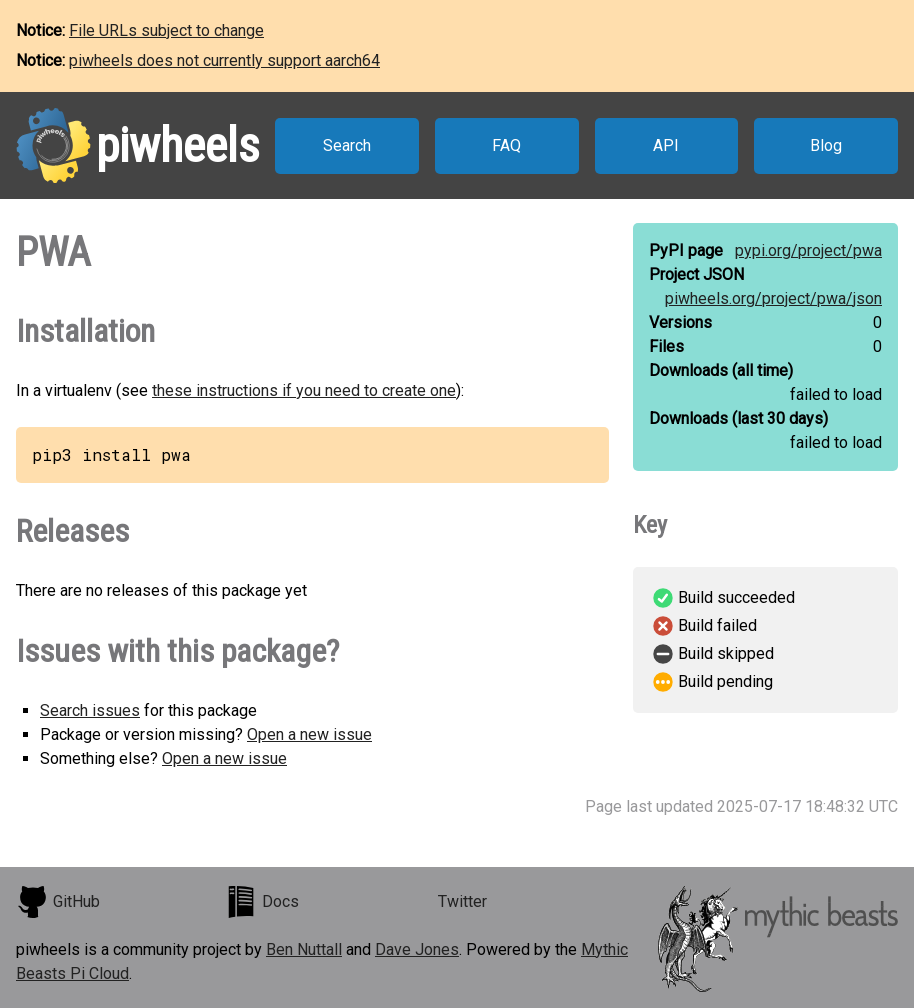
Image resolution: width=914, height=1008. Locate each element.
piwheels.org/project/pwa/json (773, 298)
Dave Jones (417, 949)
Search (347, 145)
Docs (262, 902)
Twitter (462, 901)
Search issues (90, 710)
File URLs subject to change (166, 30)
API (666, 145)
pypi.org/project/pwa (808, 250)
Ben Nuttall (304, 949)
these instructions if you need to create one (304, 390)
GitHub (58, 902)
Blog (826, 145)
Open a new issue (309, 734)
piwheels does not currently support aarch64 (224, 60)
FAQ (506, 145)
